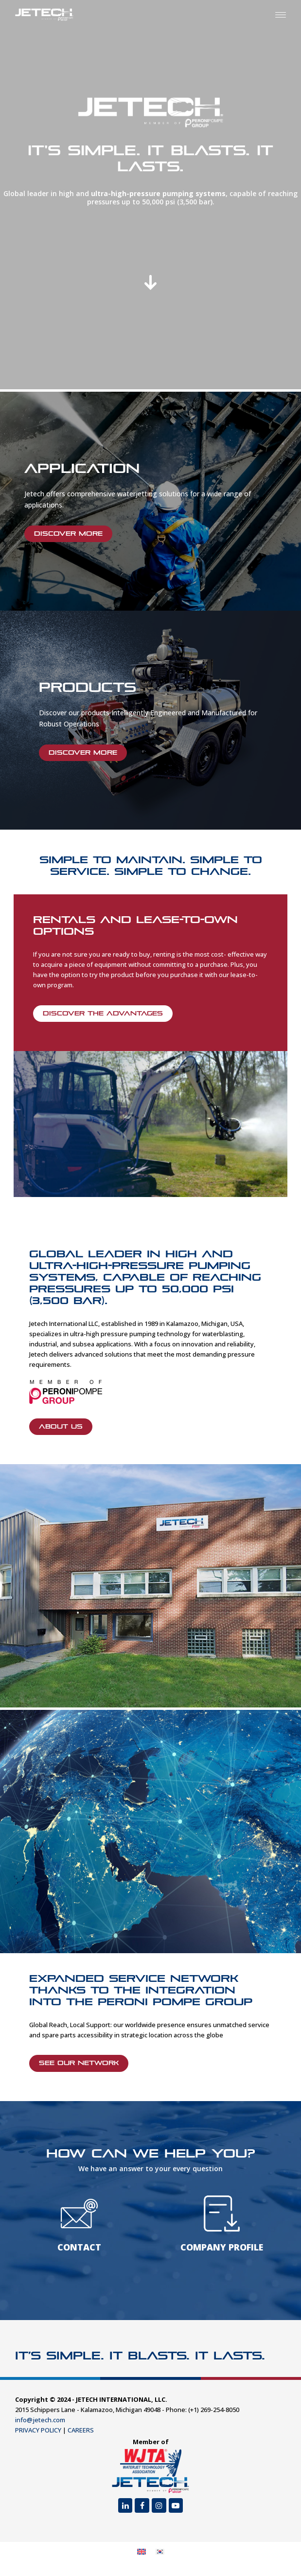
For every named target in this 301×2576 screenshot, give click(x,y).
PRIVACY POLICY (38, 2430)
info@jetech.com (40, 2419)
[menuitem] (141, 2552)
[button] (280, 15)
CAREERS (81, 2430)
